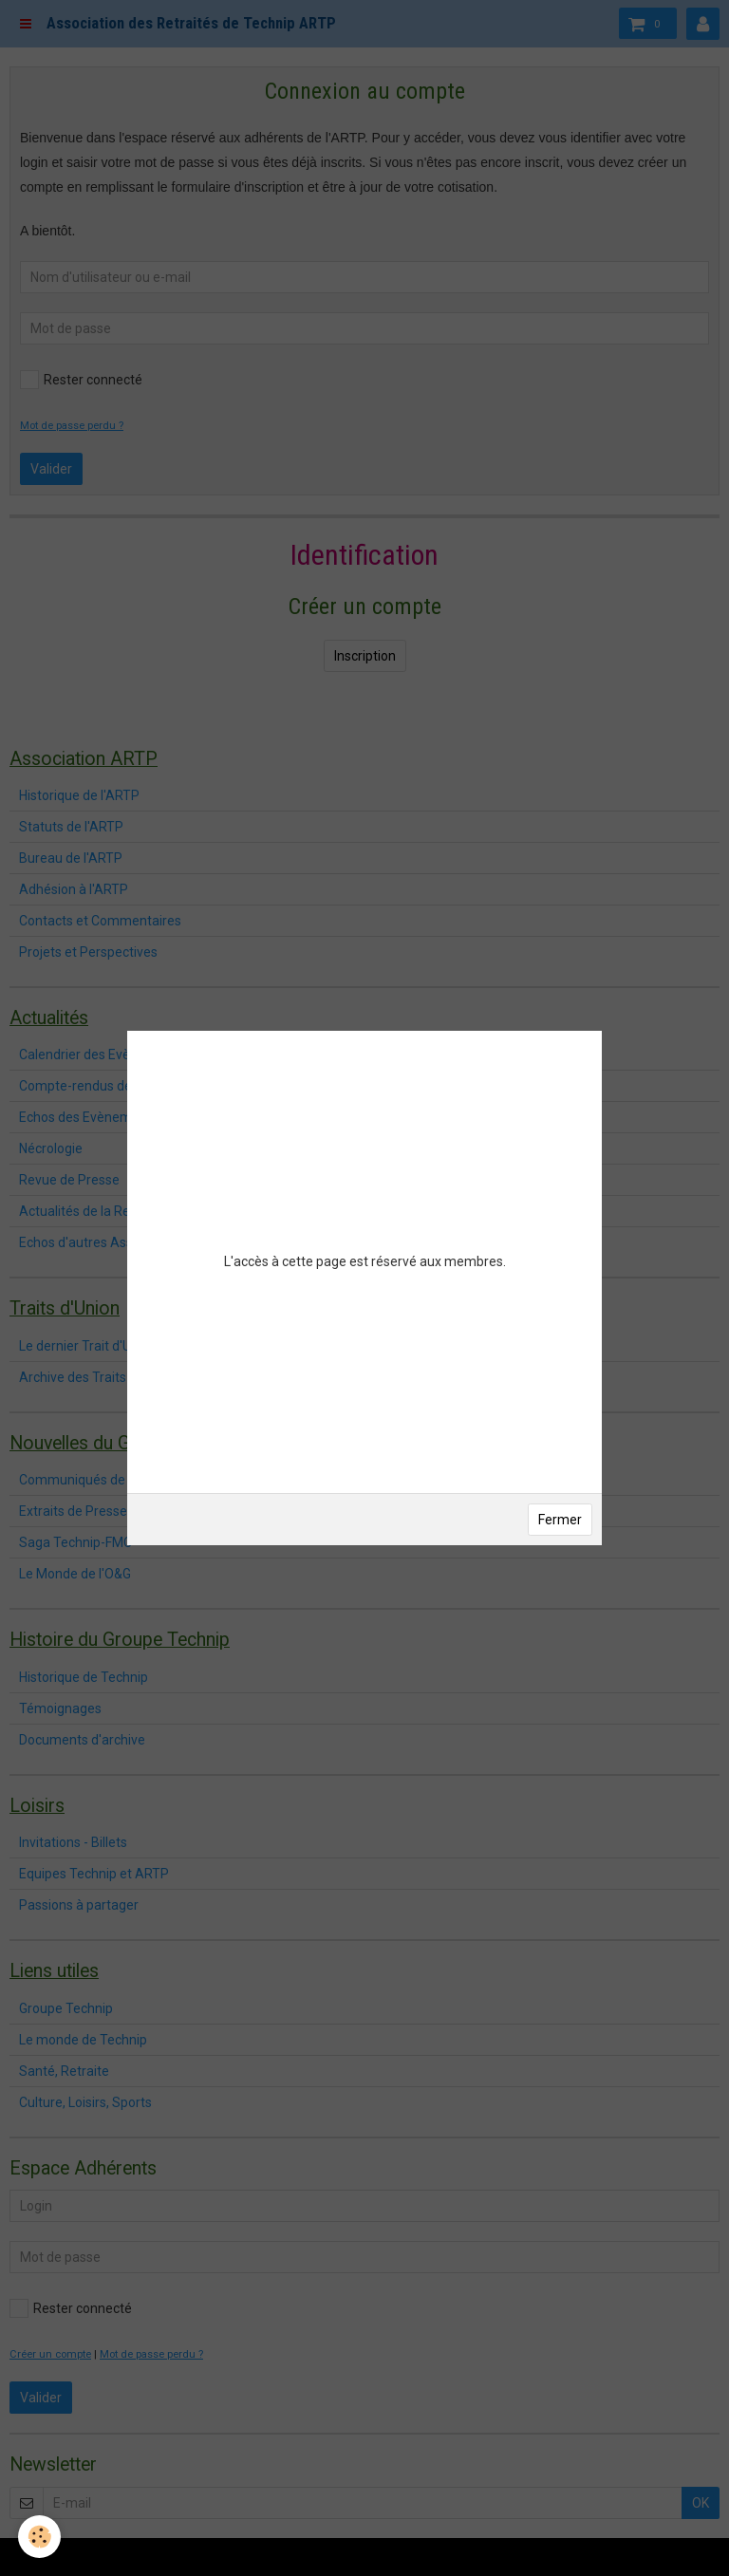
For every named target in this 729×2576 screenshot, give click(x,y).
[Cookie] (40, 2536)
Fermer (560, 1519)
